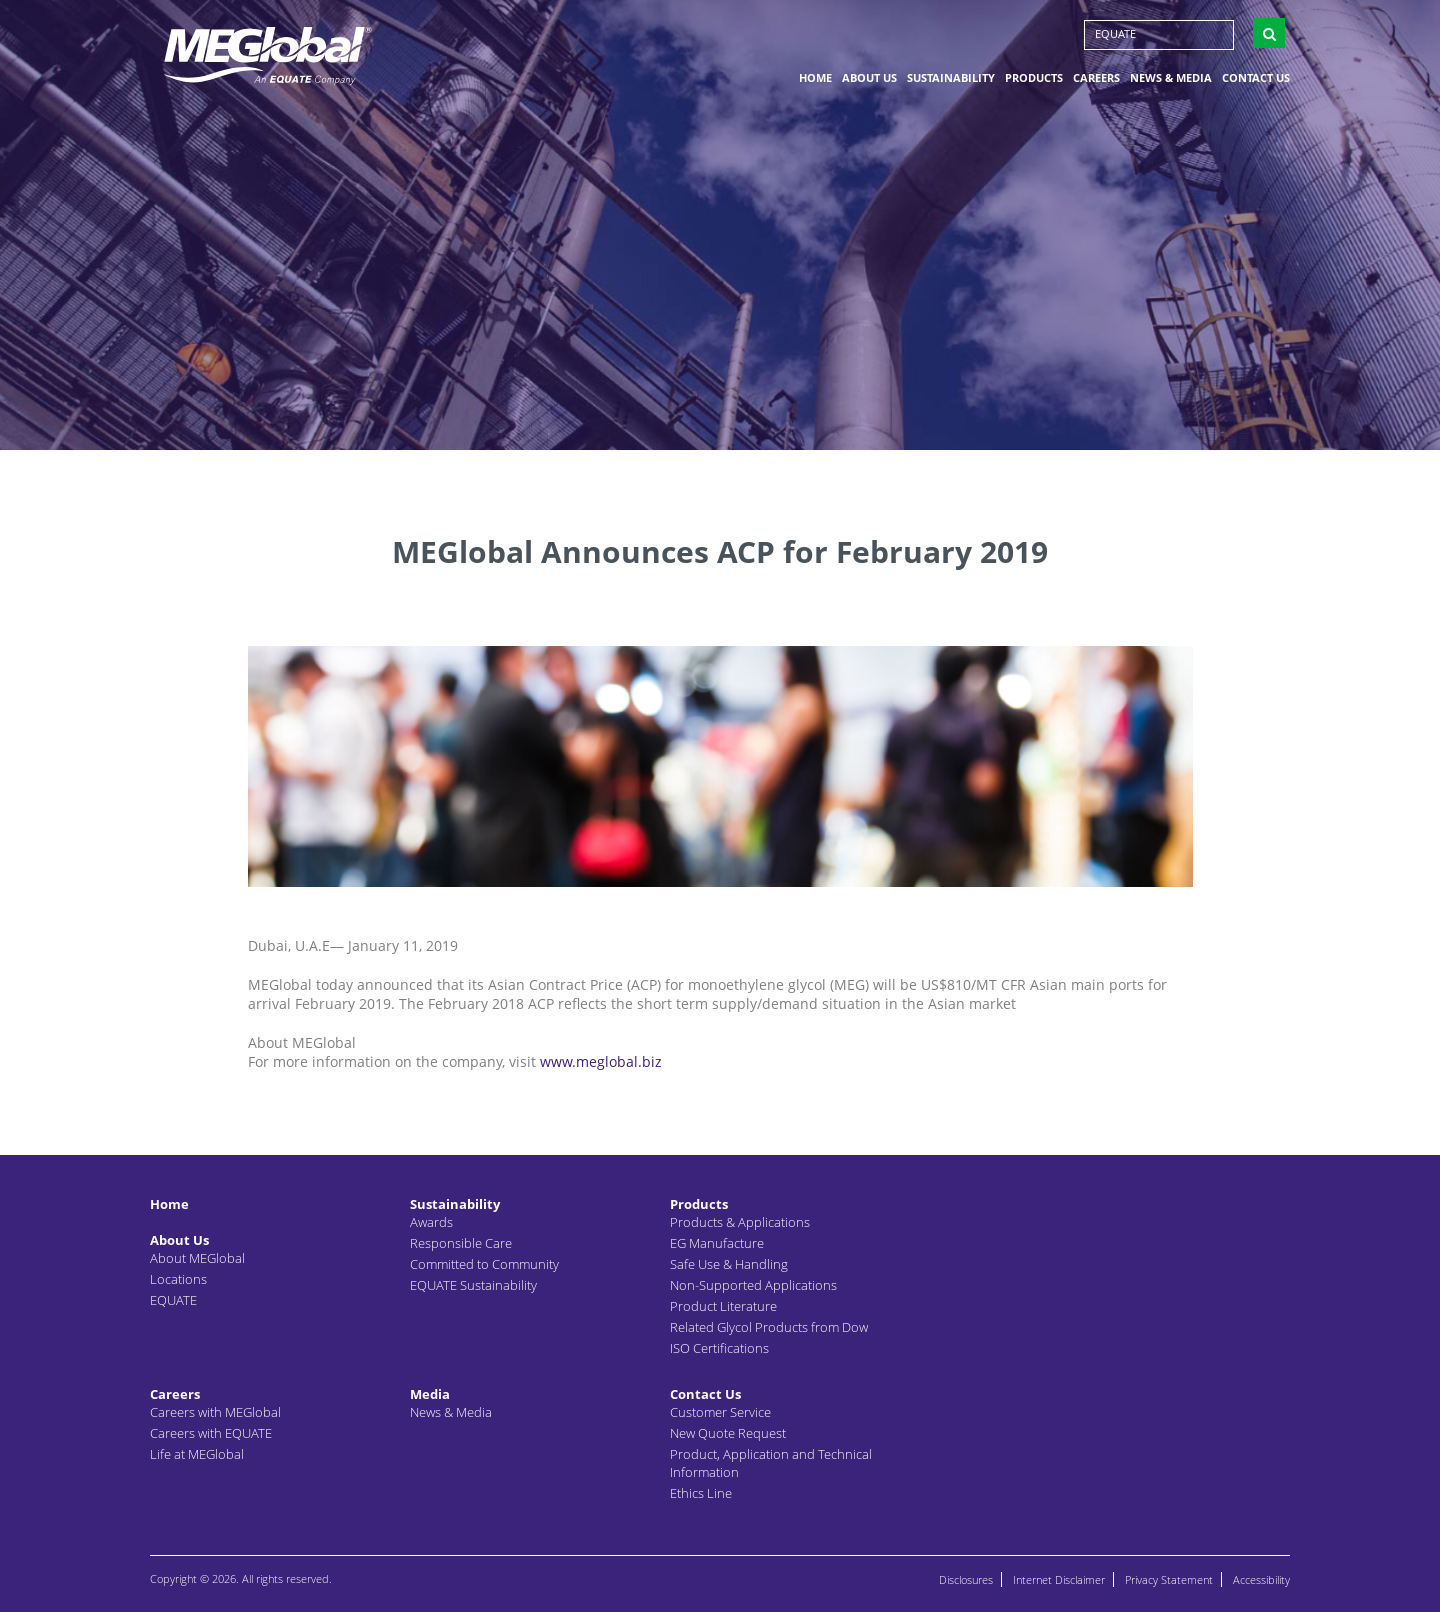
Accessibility (1261, 1579)
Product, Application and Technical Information (771, 1463)
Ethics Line (701, 1493)
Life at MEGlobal (197, 1454)
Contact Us (1256, 83)
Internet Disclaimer (1059, 1579)
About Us (869, 83)
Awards (431, 1222)
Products (1034, 83)
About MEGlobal (197, 1258)
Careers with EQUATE (211, 1433)
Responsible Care (461, 1243)
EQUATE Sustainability (473, 1285)
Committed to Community (484, 1264)
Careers (1096, 83)
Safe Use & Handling (729, 1264)
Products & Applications (740, 1222)
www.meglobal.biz (601, 1061)
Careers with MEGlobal (215, 1412)
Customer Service (720, 1412)
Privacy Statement (1169, 1579)
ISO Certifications (719, 1348)
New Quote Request (728, 1433)
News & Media (1171, 83)
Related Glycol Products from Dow (769, 1327)
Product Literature (723, 1306)
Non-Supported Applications (753, 1285)
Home (815, 83)
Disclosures (966, 1579)
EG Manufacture (717, 1243)
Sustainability (951, 83)
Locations (178, 1279)
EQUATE (1115, 39)
